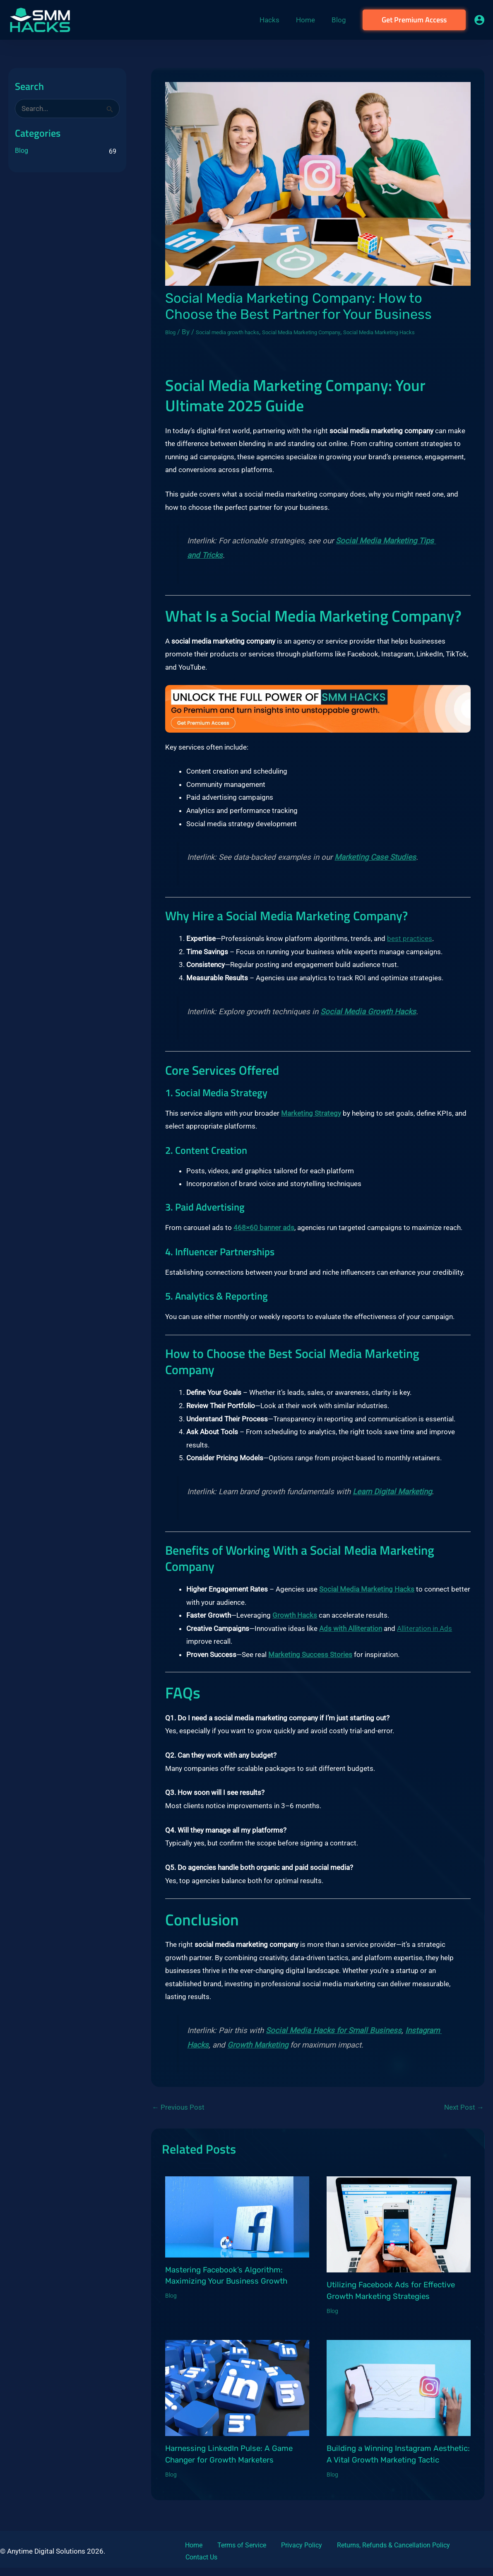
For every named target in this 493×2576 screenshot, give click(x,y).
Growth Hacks (294, 1625)
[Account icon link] (479, 19)
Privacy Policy (277, 2555)
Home (186, 2555)
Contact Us (441, 2555)
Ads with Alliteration (350, 1638)
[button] (414, 20)
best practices (409, 949)
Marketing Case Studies (375, 867)
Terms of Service (226, 2555)
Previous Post (178, 2117)
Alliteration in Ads (424, 1638)
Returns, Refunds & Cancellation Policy (361, 2555)
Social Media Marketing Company (339, 332)
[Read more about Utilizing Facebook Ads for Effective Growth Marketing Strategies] (399, 2234)
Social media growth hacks (242, 332)
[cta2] (318, 718)
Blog (21, 150)
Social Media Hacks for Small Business (334, 2040)
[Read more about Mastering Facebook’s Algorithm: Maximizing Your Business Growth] (237, 2226)
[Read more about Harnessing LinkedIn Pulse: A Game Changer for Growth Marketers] (237, 2397)
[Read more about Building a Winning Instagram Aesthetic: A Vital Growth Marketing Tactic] (399, 2397)
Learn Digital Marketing (392, 1501)
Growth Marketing (257, 2055)
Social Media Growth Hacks (368, 1021)
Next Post (464, 2117)
